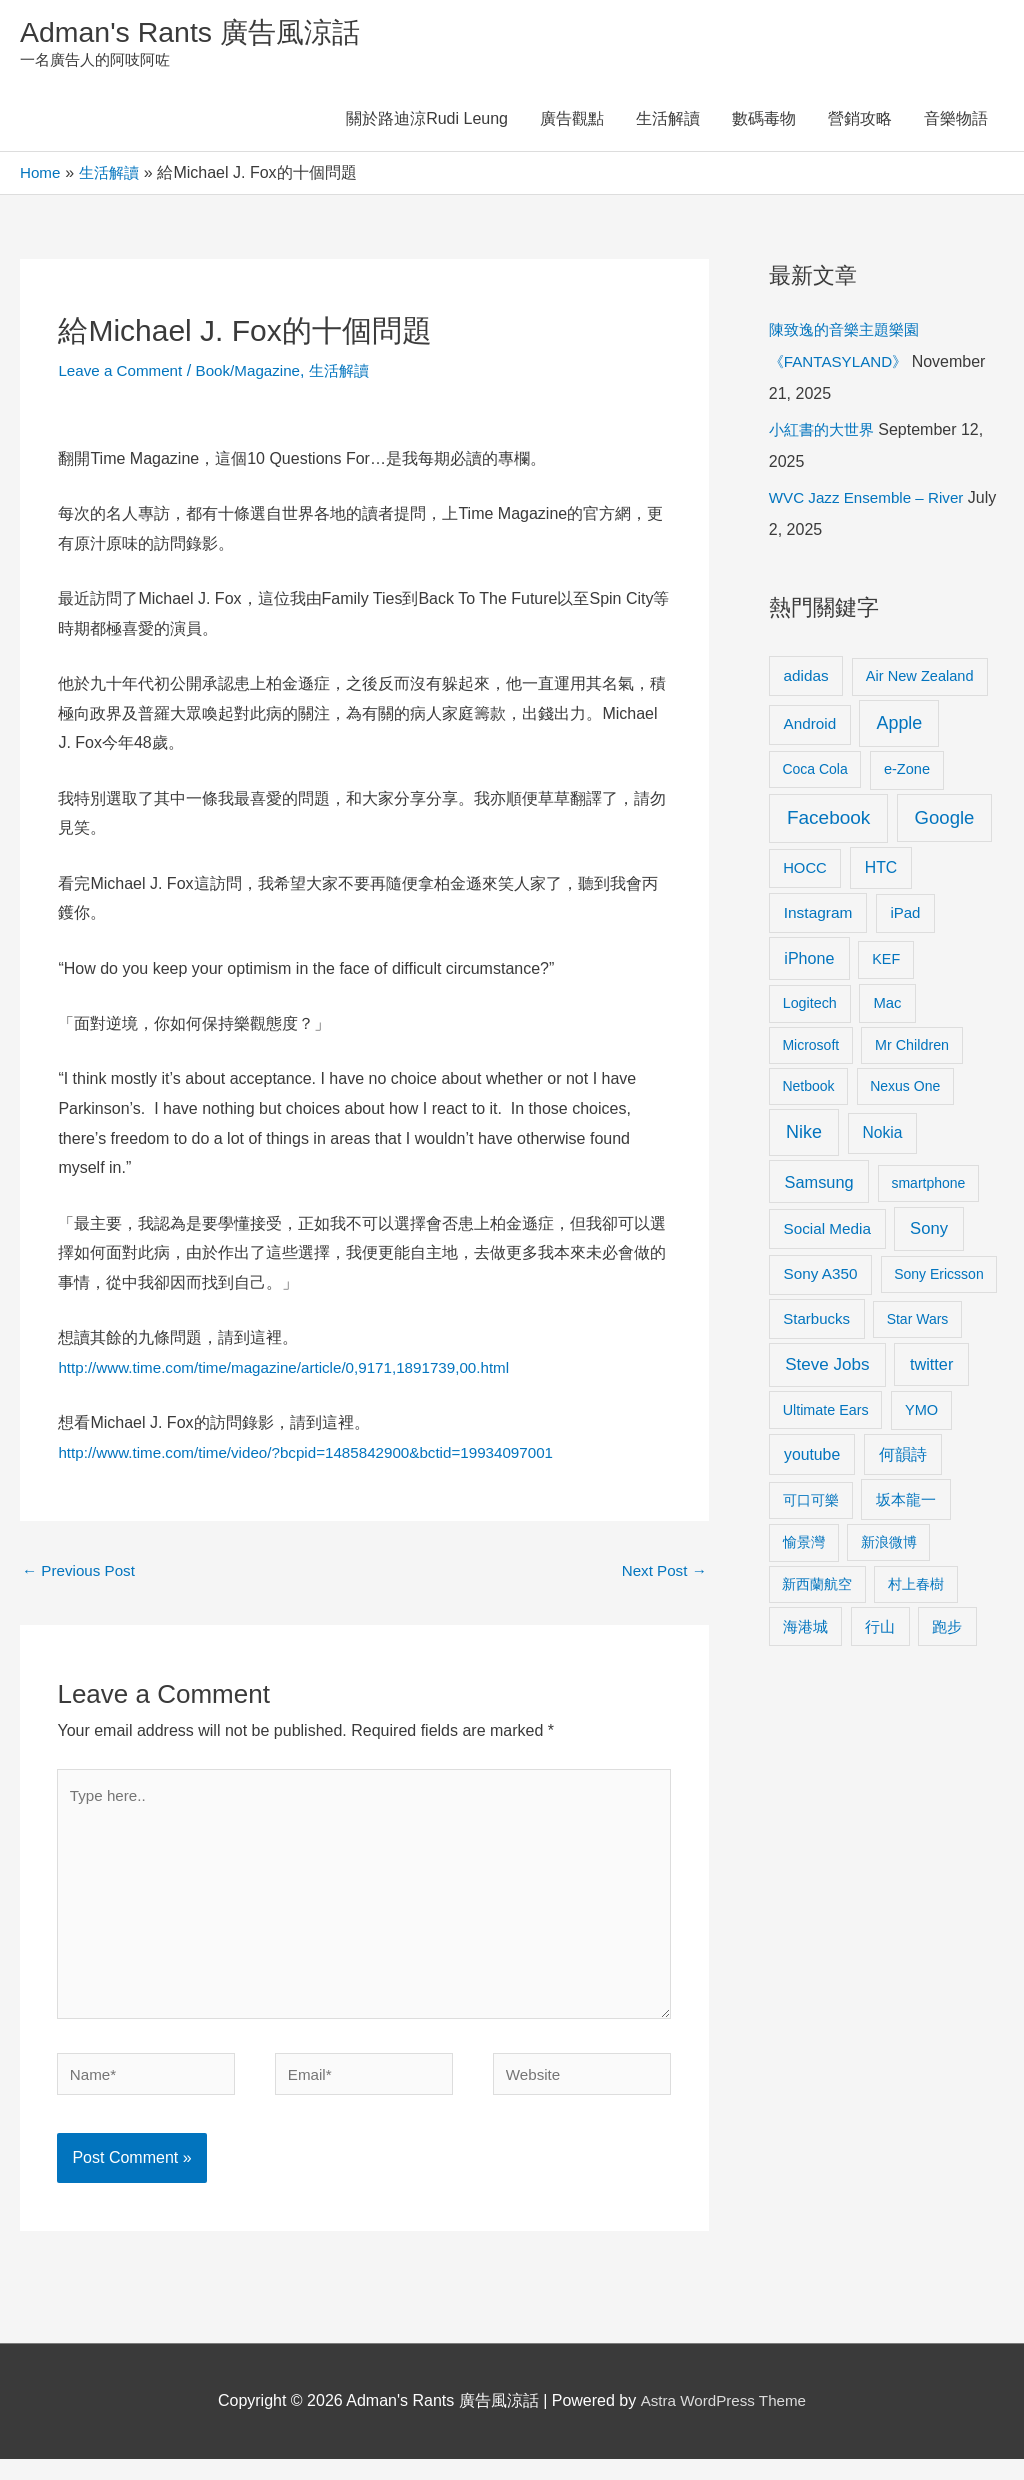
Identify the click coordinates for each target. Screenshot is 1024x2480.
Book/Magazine (257, 373)
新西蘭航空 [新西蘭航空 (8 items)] (817, 1587)
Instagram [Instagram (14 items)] (818, 916)
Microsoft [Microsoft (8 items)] (810, 1048)
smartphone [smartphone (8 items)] (928, 1186)
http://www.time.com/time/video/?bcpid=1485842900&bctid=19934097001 (319, 1456)
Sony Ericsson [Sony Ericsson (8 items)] (938, 1278)
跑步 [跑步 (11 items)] (947, 1630)
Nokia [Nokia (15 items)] (883, 1136)
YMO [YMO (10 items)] (921, 1413)
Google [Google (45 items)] (945, 821)
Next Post (662, 1575)
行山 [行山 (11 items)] (880, 1630)
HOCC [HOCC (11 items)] (805, 871)
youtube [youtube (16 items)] (812, 1457)
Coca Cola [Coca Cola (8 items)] (814, 773)
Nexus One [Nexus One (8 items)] (905, 1090)
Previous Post (81, 1575)
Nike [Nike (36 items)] (804, 1136)
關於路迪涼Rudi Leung (427, 122)
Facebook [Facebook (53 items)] (828, 821)
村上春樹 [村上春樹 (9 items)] (916, 1587)
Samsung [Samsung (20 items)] (819, 1185)
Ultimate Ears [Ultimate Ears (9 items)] (826, 1413)
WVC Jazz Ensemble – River (871, 501)
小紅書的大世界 (825, 433)
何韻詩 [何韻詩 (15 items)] (903, 1457)
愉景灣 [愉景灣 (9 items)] (804, 1545)
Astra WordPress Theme (723, 2422)
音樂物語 (956, 122)
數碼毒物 (764, 122)
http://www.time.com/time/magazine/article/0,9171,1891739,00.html (296, 1371)
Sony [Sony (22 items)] (929, 1231)
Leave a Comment (123, 373)
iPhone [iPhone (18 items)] (809, 962)
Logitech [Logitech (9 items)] (810, 1006)
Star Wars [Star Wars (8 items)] (918, 1322)
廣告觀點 (572, 122)
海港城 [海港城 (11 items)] (805, 1630)
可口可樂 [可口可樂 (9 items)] (811, 1503)
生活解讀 (668, 122)
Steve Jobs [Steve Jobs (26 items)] (827, 1368)
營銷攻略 (860, 122)
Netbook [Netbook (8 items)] (808, 1090)
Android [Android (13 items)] (810, 727)
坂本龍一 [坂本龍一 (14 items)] (906, 1502)
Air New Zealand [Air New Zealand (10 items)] (920, 679)
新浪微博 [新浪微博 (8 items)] (889, 1545)
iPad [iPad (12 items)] (905, 916)
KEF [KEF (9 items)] (886, 963)
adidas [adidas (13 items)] (806, 678)
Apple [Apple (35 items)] (899, 727)
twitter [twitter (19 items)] (931, 1368)
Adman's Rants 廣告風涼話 (200, 33)
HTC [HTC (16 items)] (881, 870)
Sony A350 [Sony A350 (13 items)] (821, 1277)
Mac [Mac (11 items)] (887, 1006)
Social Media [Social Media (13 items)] (827, 1231)
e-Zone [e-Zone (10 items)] (907, 773)
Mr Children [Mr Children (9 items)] (912, 1048)
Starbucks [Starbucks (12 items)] (816, 1321)
